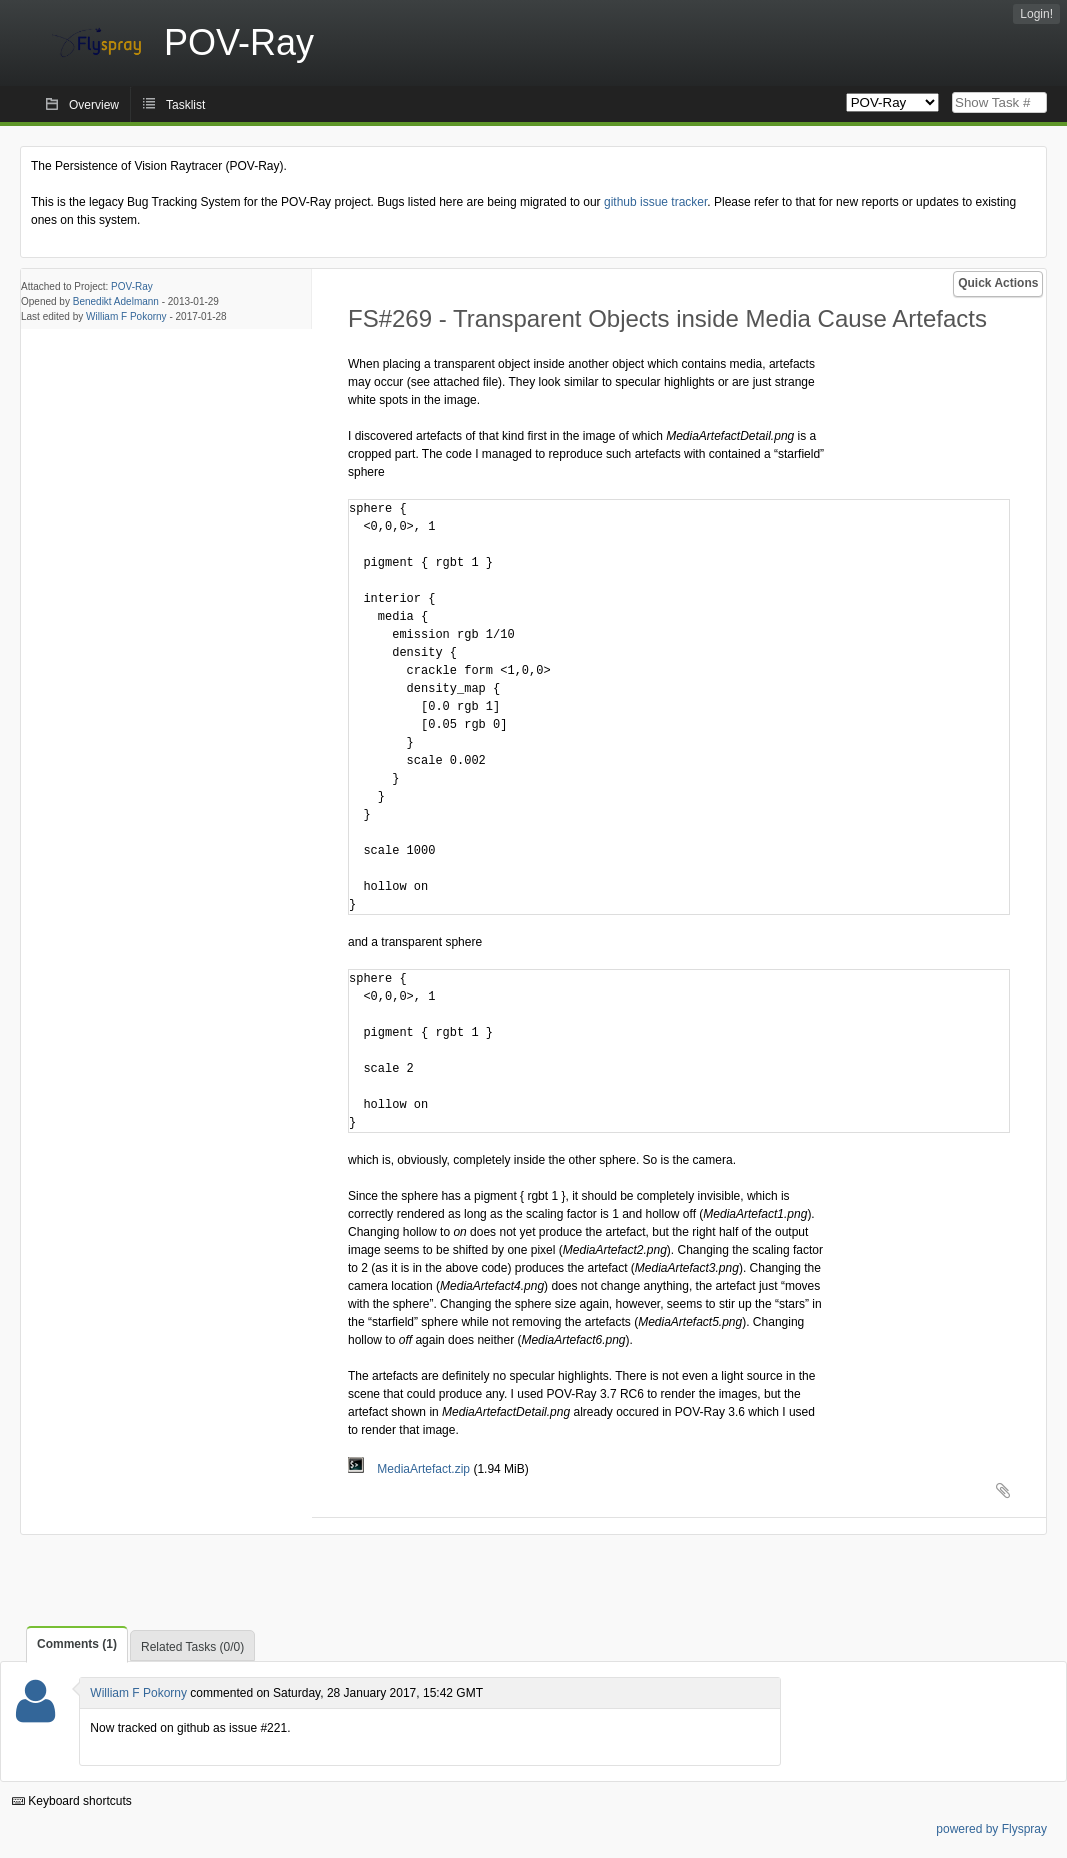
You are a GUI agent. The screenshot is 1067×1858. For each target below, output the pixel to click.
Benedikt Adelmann (116, 301)
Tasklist (185, 105)
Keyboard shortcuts (72, 1801)
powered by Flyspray (991, 1829)
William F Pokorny (126, 316)
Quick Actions (998, 283)
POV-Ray (132, 286)
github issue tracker (655, 202)
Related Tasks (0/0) (192, 1647)
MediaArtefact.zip (410, 1469)
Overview (94, 105)
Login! (1036, 14)
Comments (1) (77, 1644)
